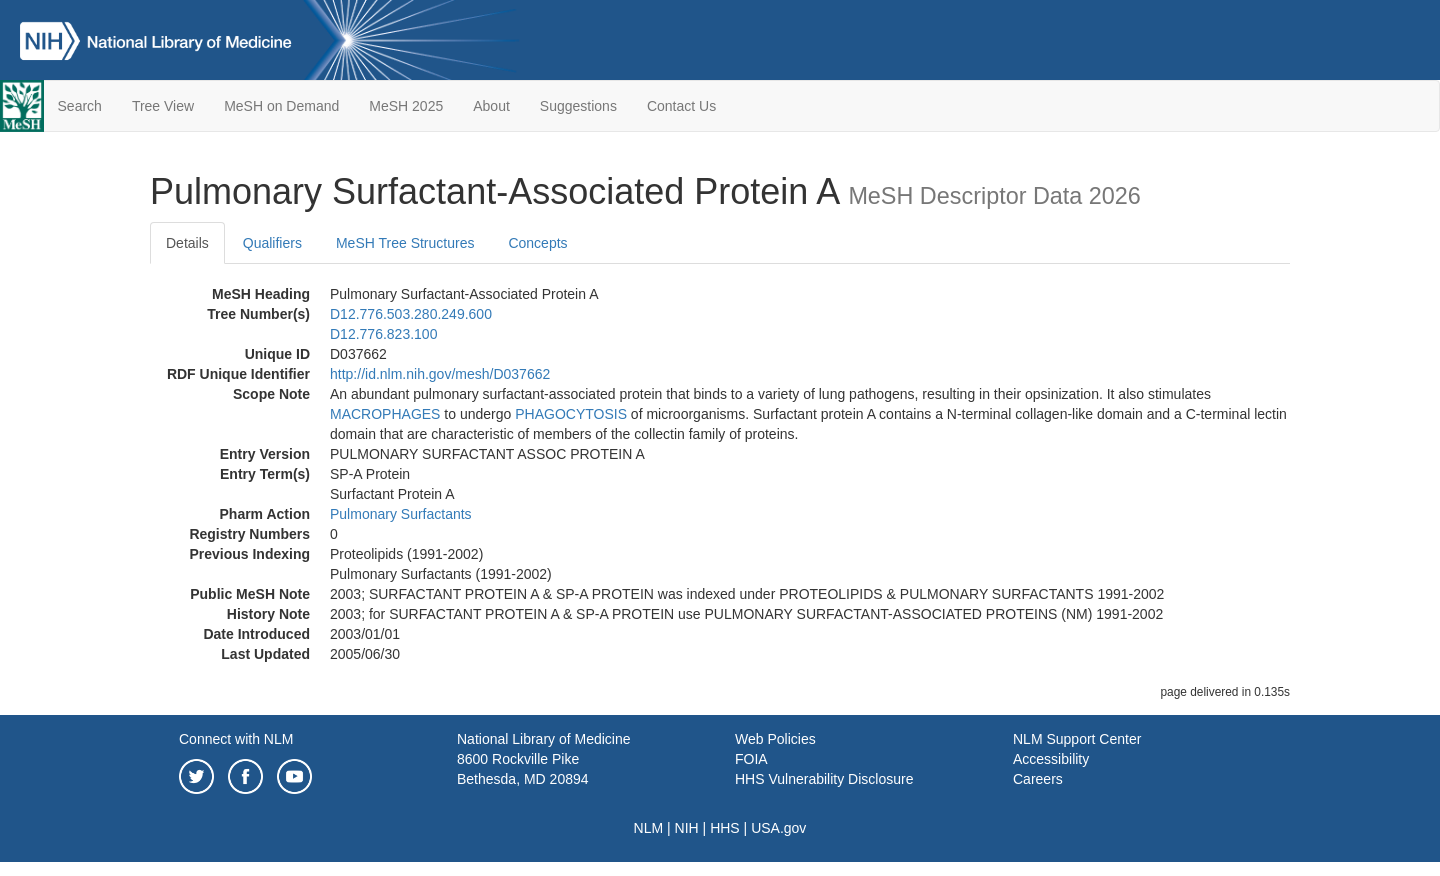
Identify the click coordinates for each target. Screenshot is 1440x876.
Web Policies (775, 739)
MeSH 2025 (406, 106)
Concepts (537, 243)
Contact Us (681, 106)
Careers (1038, 779)
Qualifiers (272, 243)
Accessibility (1051, 759)
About (491, 106)
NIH (687, 828)
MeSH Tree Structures (405, 243)
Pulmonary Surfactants (401, 514)
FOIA (751, 759)
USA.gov (778, 828)
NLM (649, 828)
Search (80, 106)
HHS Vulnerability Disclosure (824, 779)
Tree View (163, 106)
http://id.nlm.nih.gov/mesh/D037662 (440, 374)
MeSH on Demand (281, 106)
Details (187, 243)
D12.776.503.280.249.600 (411, 314)
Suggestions (578, 106)
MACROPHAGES (385, 414)
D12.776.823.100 (383, 334)
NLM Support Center (1077, 739)
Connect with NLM (236, 739)
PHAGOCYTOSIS (571, 414)
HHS (725, 828)
